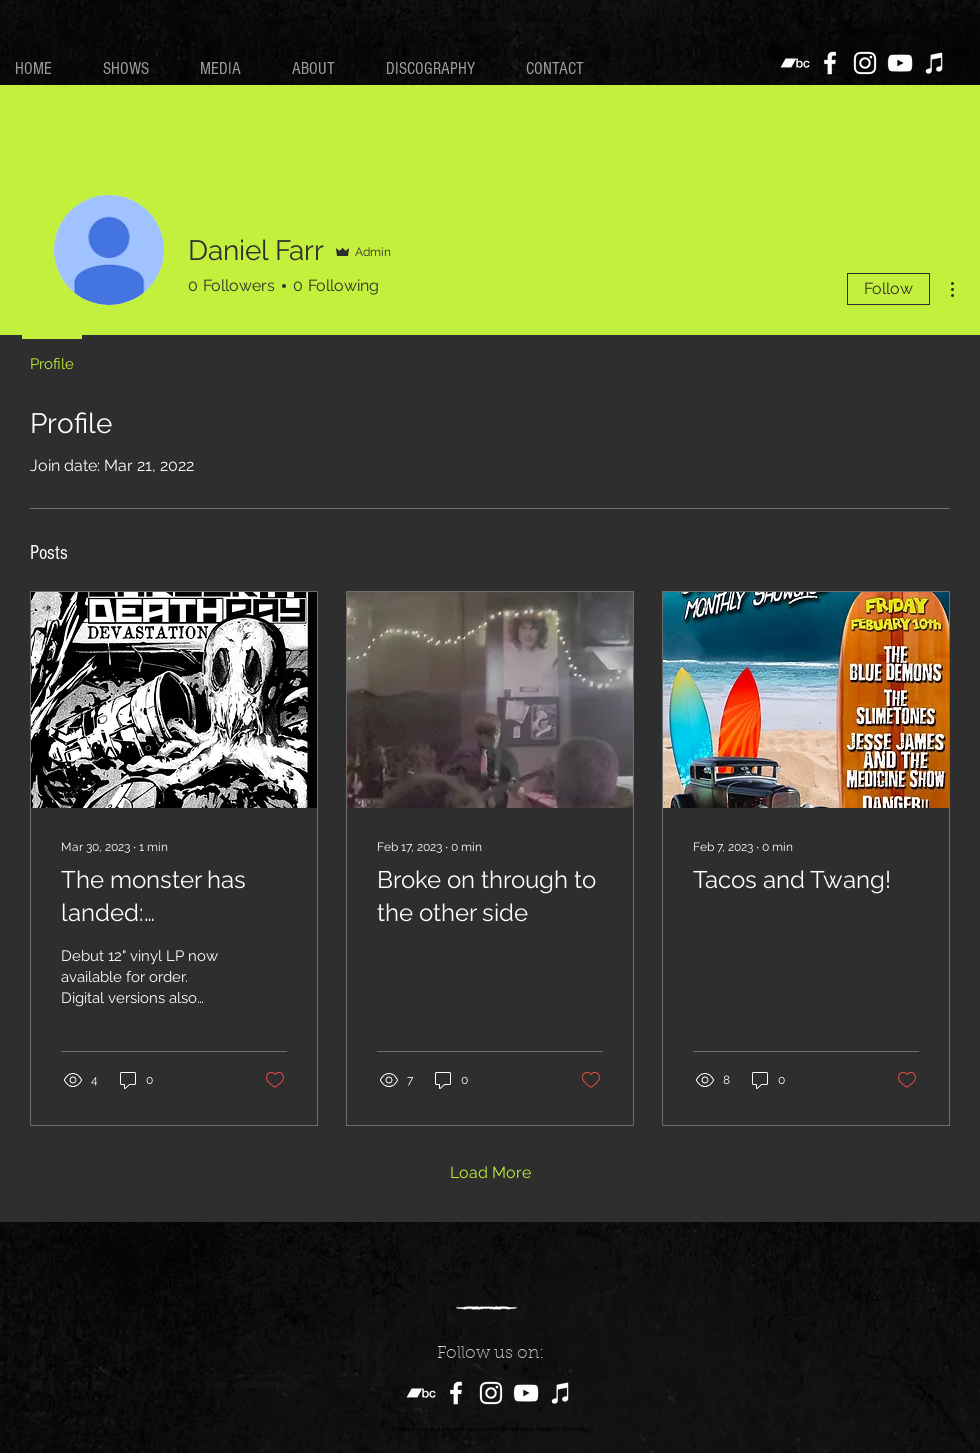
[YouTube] (900, 63)
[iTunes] (935, 63)
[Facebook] (830, 63)
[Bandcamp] (795, 63)
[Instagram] (865, 63)
